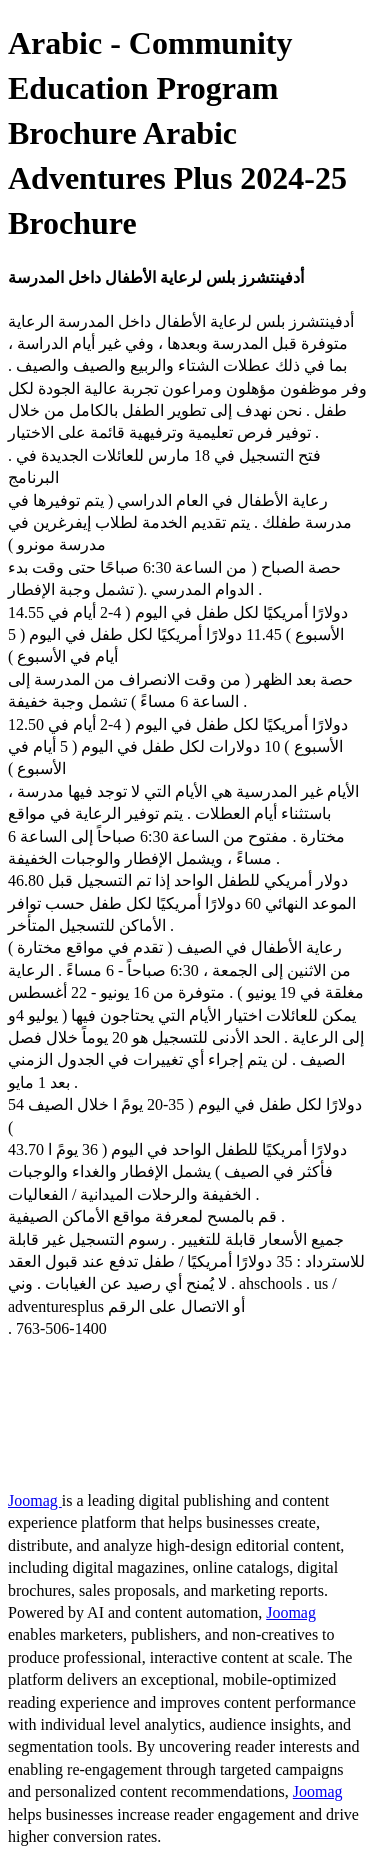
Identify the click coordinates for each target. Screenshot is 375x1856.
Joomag (35, 1500)
